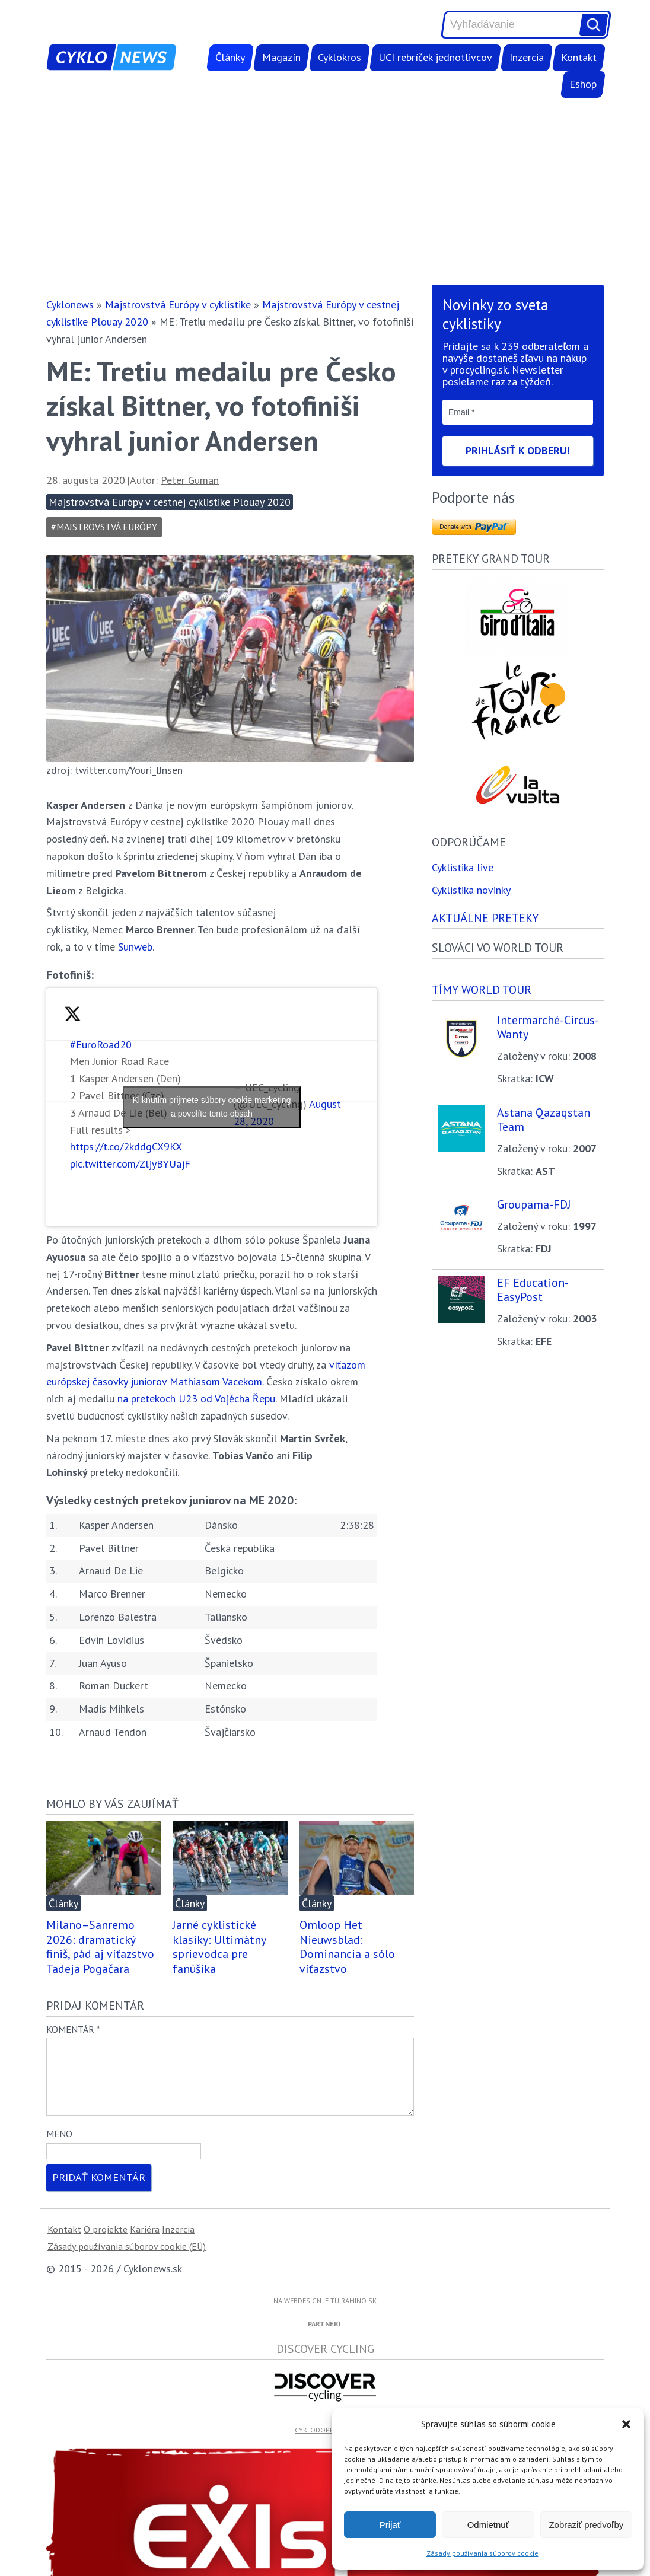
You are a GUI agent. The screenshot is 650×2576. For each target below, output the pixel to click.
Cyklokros (339, 57)
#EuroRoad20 (101, 1044)
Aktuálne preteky (485, 917)
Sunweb (135, 947)
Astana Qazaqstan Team (543, 1119)
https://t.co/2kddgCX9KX (125, 1146)
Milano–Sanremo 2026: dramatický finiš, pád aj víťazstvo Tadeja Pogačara (100, 1946)
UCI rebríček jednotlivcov (435, 57)
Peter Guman (190, 480)
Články (230, 57)
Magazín (281, 57)
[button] (626, 2424)
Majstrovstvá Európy (106, 527)
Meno (59, 2148)
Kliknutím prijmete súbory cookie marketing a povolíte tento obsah (212, 1106)
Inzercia (526, 57)
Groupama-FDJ (534, 1204)
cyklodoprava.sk (325, 2444)
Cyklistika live (462, 867)
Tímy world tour (481, 989)
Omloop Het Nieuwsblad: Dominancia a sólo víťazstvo (347, 1946)
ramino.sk (359, 2314)
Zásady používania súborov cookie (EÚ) (126, 2260)
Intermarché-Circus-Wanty (548, 1027)
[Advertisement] (325, 191)
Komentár (73, 2029)
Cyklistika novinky (471, 890)
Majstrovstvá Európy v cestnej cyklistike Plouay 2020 (170, 502)
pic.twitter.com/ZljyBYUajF (130, 1164)
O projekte (106, 2243)
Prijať (390, 2525)
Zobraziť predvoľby (586, 2525)
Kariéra (145, 2243)
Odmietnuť (488, 2525)
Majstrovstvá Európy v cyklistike (178, 304)
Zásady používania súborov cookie (482, 2553)
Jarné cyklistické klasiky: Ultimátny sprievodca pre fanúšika (219, 1946)
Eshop (583, 84)
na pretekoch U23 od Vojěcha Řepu (196, 1398)
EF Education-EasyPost (533, 1290)
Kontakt (579, 57)
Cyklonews (70, 304)
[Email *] (517, 412)
